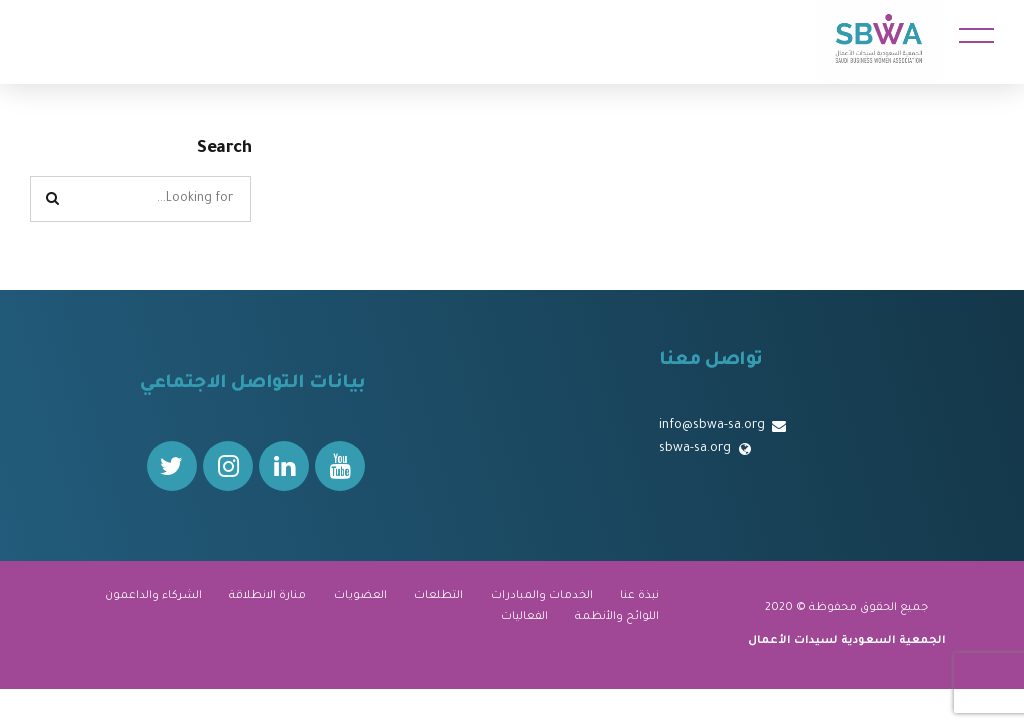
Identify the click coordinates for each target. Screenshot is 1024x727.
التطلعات (438, 596)
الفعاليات (524, 617)
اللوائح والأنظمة (617, 617)
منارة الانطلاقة (267, 596)
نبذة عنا (639, 596)
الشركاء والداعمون (153, 596)
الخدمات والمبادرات (542, 596)
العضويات (360, 596)
